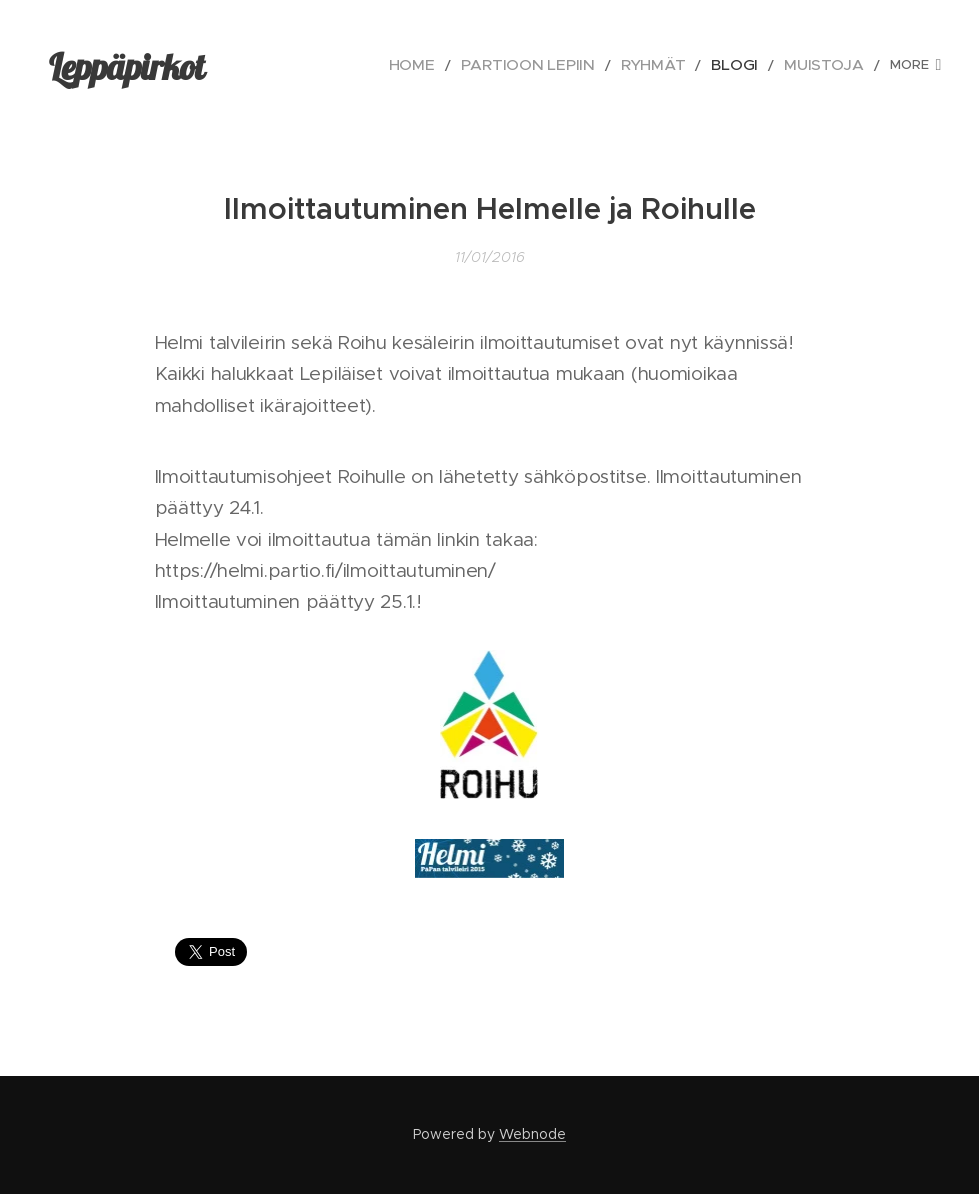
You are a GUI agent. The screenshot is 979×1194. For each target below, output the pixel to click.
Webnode (532, 1134)
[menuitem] (339, 65)
